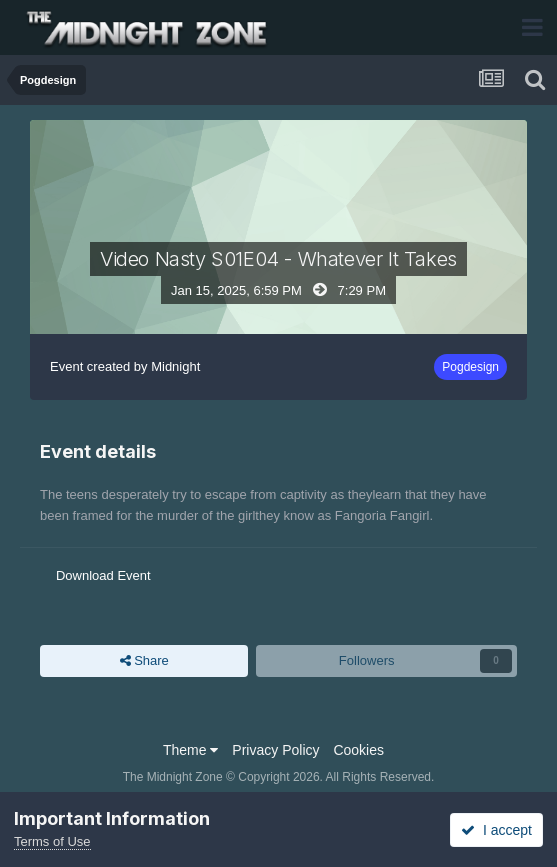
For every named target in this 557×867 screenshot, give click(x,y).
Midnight (175, 366)
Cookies (358, 750)
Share (144, 661)
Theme (190, 750)
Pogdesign (470, 367)
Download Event (103, 575)
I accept (496, 830)
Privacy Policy (275, 750)
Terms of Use (52, 841)
